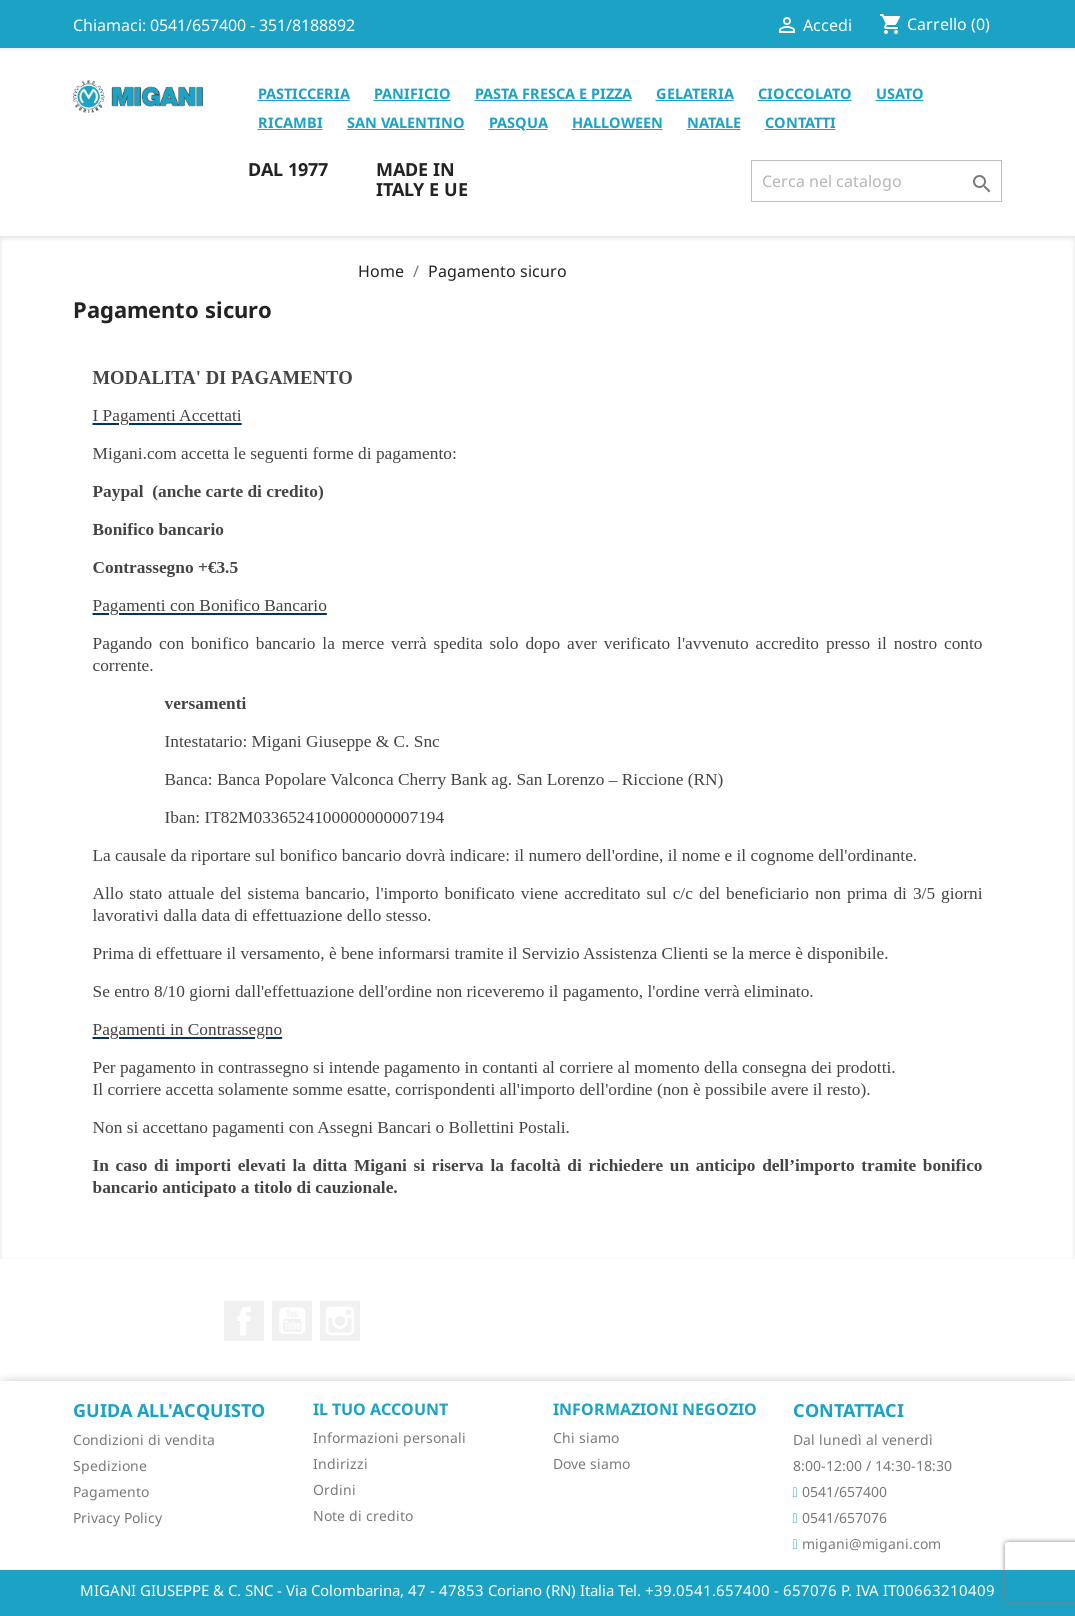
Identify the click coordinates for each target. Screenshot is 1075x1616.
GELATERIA (695, 93)
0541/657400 (840, 1491)
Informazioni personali (389, 1437)
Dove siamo (591, 1463)
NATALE (714, 122)
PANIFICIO (412, 93)
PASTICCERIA (304, 93)
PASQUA (518, 122)
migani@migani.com (867, 1543)
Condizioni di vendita (144, 1439)
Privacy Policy (117, 1517)
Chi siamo (586, 1437)
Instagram (340, 1321)
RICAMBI (290, 122)
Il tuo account (380, 1409)
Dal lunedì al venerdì (863, 1439)
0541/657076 (840, 1517)
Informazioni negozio (655, 1409)
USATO (900, 93)
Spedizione (110, 1465)
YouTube (292, 1321)
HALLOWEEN (617, 122)
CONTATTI (800, 122)
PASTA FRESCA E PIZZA (553, 93)
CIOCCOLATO (805, 93)
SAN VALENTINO (406, 122)
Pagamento (111, 1491)
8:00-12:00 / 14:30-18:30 (872, 1465)
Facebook (244, 1321)
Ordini (334, 1489)
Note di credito (363, 1515)
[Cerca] (876, 181)
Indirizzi (340, 1463)
